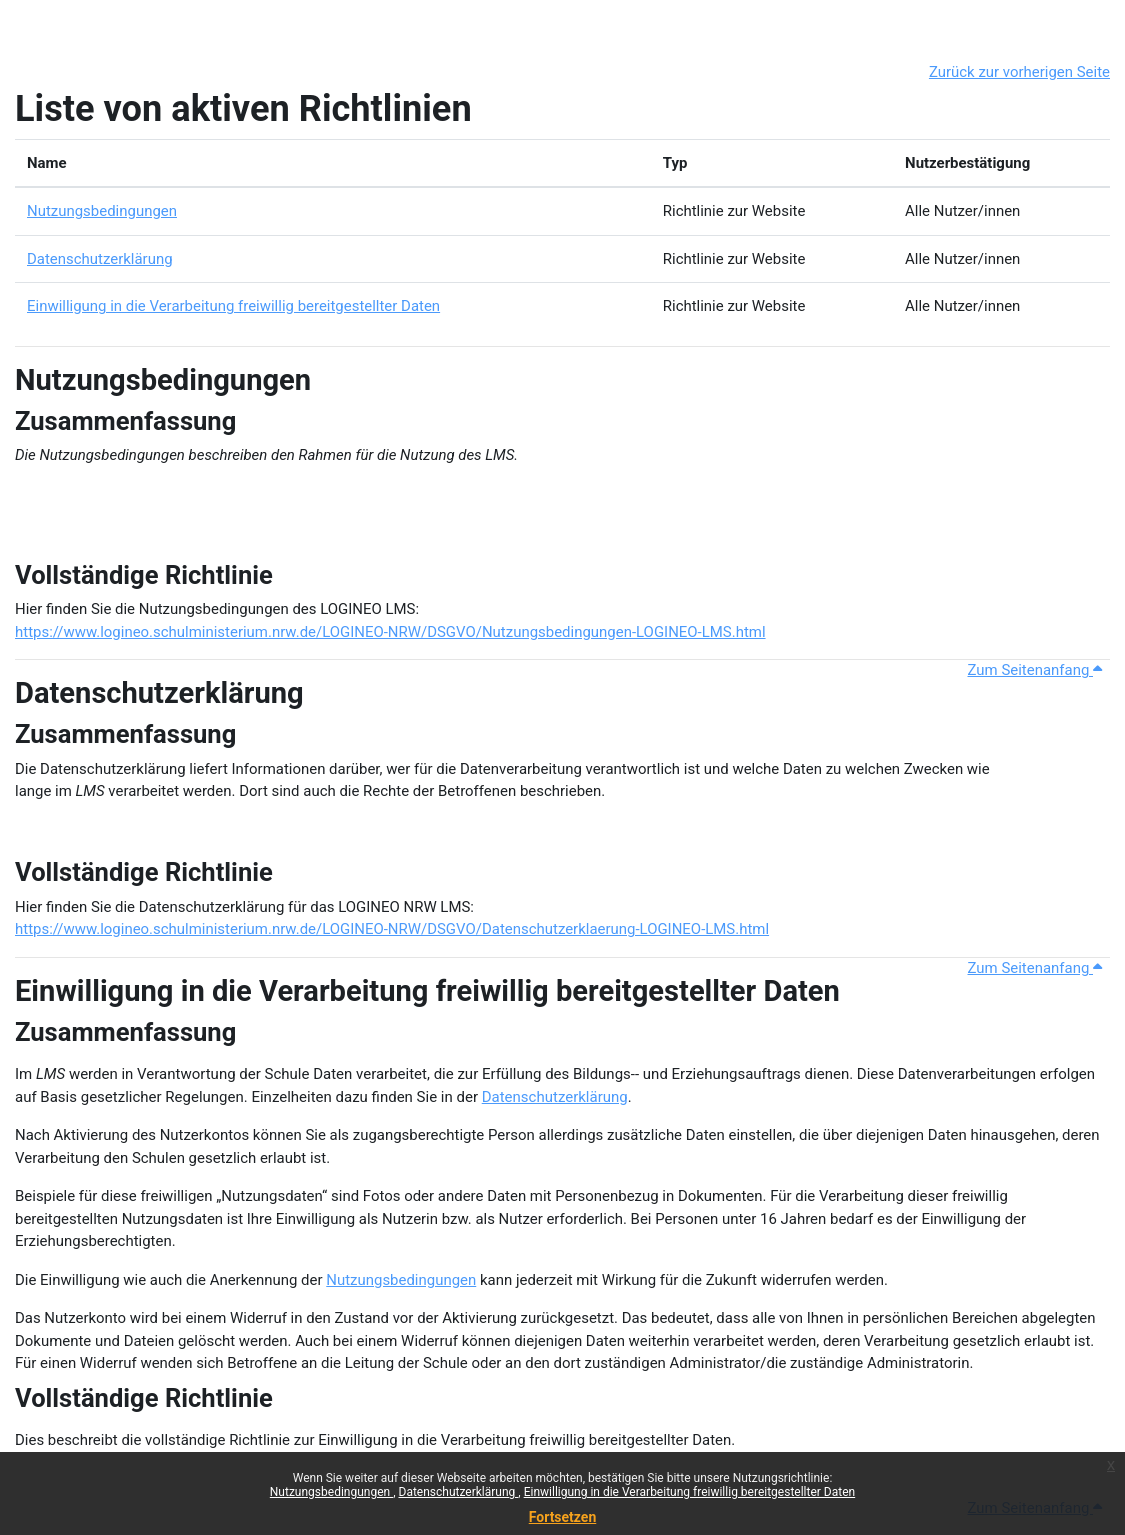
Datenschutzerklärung (459, 1492)
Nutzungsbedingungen (331, 1492)
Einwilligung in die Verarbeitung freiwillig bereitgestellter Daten (690, 1492)
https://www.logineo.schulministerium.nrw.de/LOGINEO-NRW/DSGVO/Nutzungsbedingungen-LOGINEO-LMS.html (390, 632)
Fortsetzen (563, 1517)
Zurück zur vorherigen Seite (1019, 72)
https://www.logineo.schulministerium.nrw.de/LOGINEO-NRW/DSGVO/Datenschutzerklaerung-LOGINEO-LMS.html (392, 929)
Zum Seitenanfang (1035, 670)
